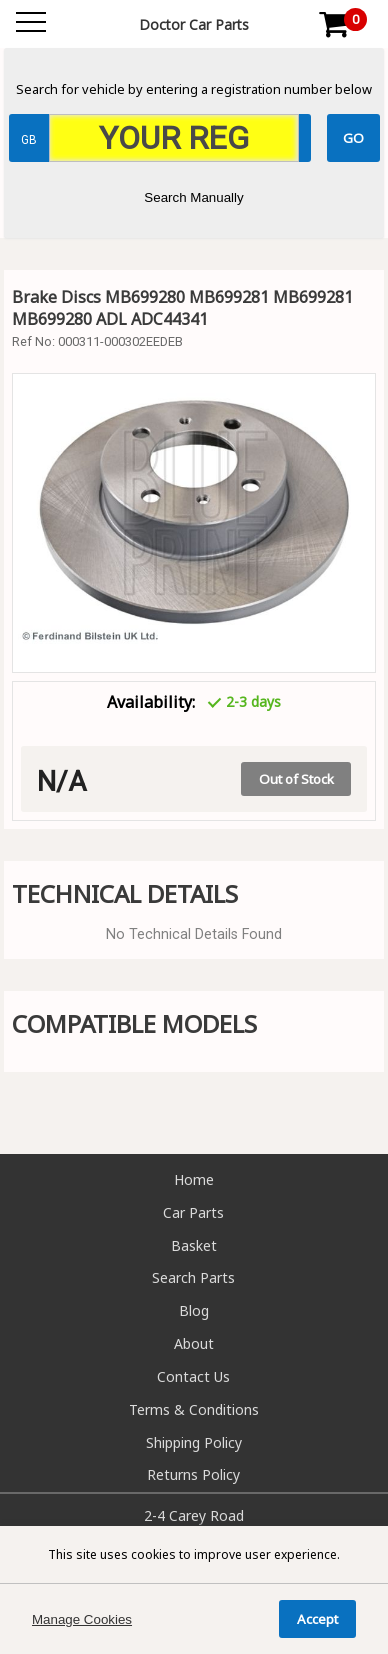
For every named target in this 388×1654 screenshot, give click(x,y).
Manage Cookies (82, 1619)
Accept (317, 1619)
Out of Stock (296, 779)
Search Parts (193, 1277)
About (194, 1343)
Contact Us (193, 1376)
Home (194, 1179)
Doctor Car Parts (194, 24)
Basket (194, 1245)
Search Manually (193, 197)
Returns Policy (193, 1474)
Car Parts (193, 1212)
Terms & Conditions (194, 1409)
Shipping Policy (194, 1442)
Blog (194, 1310)
